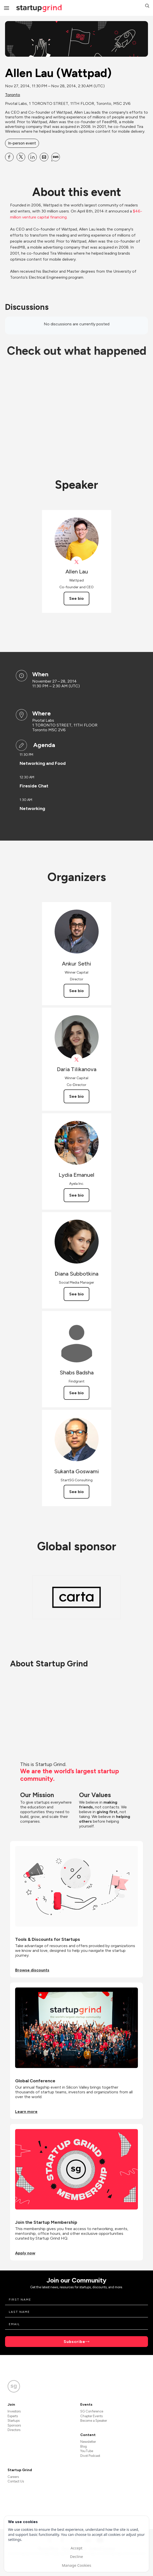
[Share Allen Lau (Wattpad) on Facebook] (9, 157)
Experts (13, 2416)
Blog (83, 2446)
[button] (147, 6)
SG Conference (91, 2411)
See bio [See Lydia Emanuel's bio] (76, 1195)
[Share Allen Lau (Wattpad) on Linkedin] (32, 157)
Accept (76, 2547)
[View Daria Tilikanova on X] (76, 1059)
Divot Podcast (90, 2456)
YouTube (86, 2451)
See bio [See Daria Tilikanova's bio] (76, 1096)
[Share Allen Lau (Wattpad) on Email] (44, 157)
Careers (13, 2477)
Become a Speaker (93, 2420)
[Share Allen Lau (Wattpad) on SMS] (55, 157)
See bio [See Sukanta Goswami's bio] (76, 1491)
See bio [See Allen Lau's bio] (76, 598)
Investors (14, 2411)
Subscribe (74, 2341)
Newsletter (88, 2442)
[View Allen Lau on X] (76, 562)
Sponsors (14, 2425)
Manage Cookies (76, 2565)
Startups (14, 2420)
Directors (14, 2430)
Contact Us (16, 2481)
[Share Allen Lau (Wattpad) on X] (21, 157)
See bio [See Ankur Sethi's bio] (76, 990)
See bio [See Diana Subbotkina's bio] (76, 1294)
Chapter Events (91, 2416)
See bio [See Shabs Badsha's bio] (76, 1392)
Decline (76, 2556)
